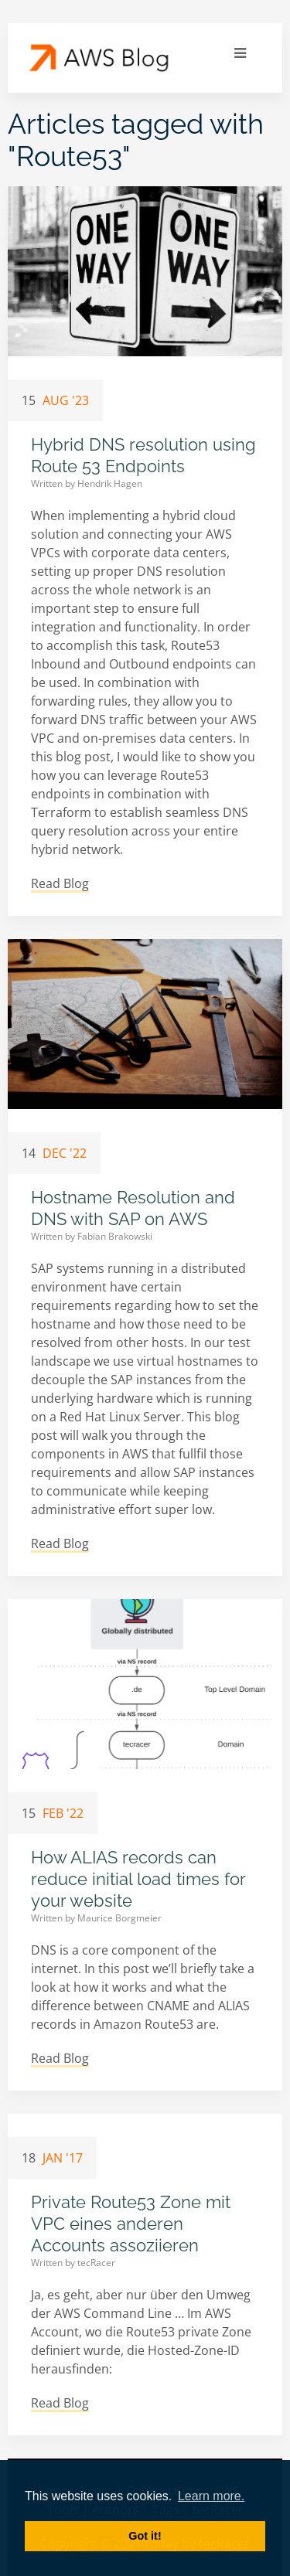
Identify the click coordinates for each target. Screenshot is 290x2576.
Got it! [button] (144, 2536)
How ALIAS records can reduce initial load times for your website (138, 1879)
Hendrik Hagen (109, 483)
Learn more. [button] (211, 2496)
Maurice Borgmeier (119, 1917)
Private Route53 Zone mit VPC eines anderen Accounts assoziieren (130, 2223)
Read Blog (60, 883)
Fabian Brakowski (114, 1236)
